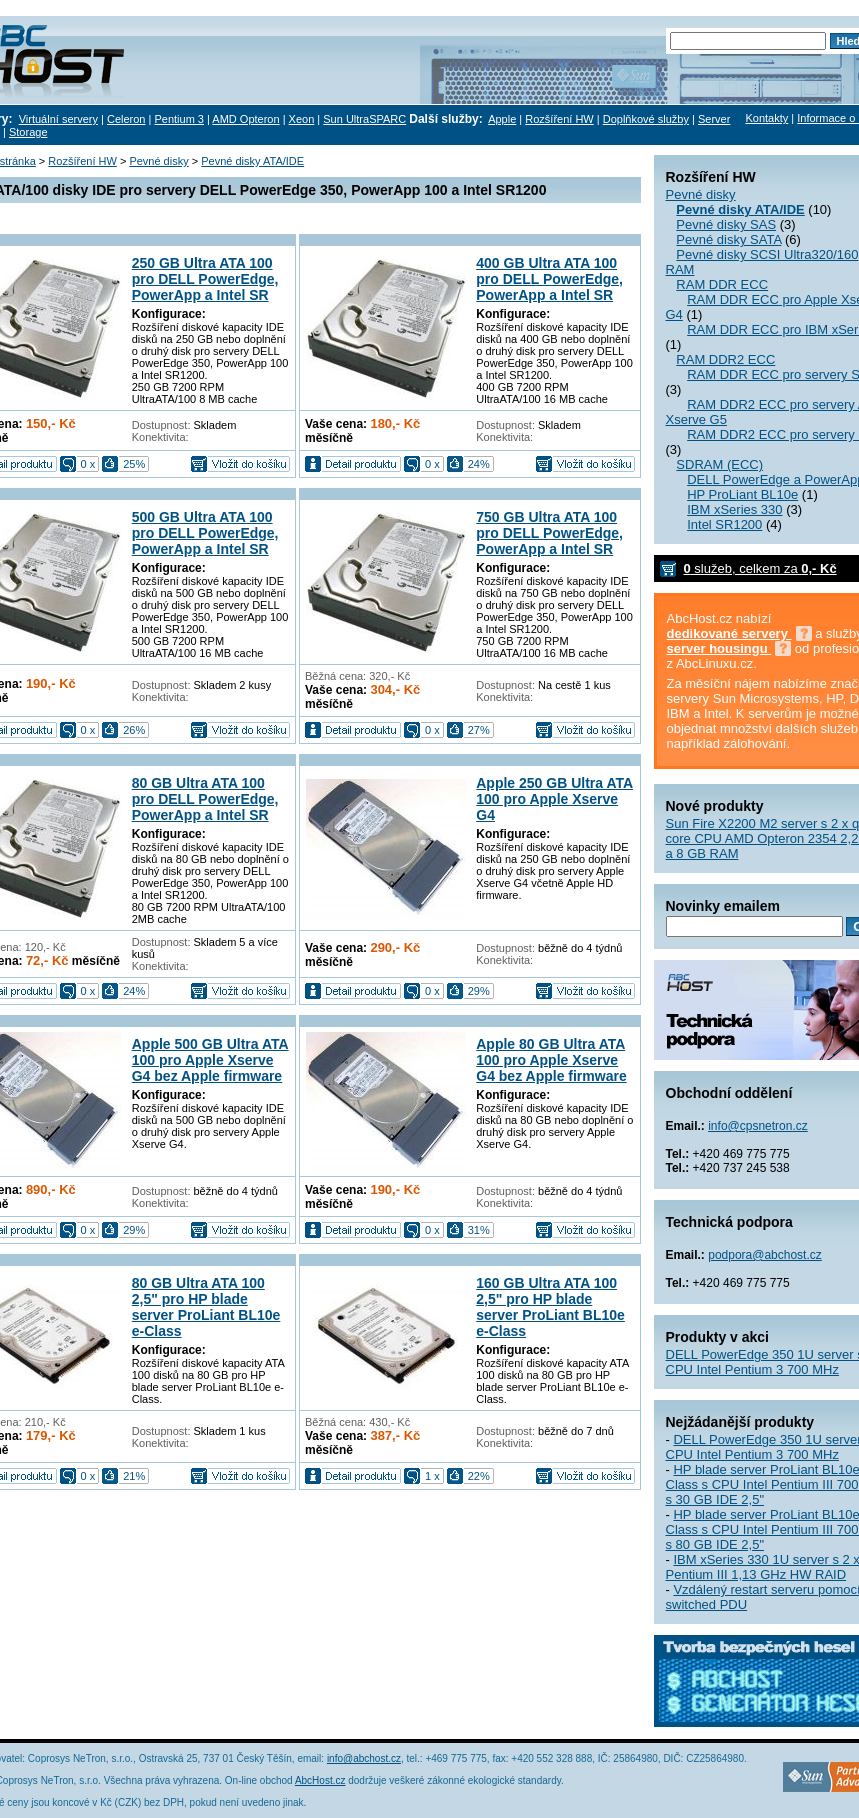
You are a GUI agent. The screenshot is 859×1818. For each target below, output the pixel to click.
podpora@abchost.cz (765, 1255)
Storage (28, 132)
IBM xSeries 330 (734, 509)
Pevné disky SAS (726, 224)
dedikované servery (729, 633)
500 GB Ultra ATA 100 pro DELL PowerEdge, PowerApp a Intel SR (205, 533)
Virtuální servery (58, 119)
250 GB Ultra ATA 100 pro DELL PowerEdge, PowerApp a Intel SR (205, 279)
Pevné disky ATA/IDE (252, 161)
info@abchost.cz (364, 1758)
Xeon (302, 119)
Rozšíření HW (559, 119)
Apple (502, 119)
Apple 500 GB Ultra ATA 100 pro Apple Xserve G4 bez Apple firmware (210, 1060)
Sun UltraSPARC (364, 119)
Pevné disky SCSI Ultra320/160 (767, 254)
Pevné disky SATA (728, 239)
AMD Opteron (245, 119)
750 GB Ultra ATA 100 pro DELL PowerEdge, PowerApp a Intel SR (549, 533)
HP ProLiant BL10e (742, 494)
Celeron (126, 119)
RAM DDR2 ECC (725, 359)
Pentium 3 (179, 119)
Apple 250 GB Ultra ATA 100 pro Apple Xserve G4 (554, 799)
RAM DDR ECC (722, 284)
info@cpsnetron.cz (758, 1126)
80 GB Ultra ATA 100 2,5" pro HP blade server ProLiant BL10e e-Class (206, 1307)
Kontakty (766, 118)
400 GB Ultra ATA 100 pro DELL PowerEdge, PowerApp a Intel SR (549, 279)
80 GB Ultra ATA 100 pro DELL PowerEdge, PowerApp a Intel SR (205, 799)
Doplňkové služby (646, 119)
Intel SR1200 (724, 524)
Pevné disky (701, 194)
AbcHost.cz (320, 1780)
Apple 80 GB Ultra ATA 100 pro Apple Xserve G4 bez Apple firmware (551, 1060)
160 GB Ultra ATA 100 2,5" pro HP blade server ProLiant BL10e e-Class (550, 1307)
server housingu (719, 648)
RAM (680, 269)
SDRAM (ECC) (719, 464)
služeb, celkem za (760, 568)
